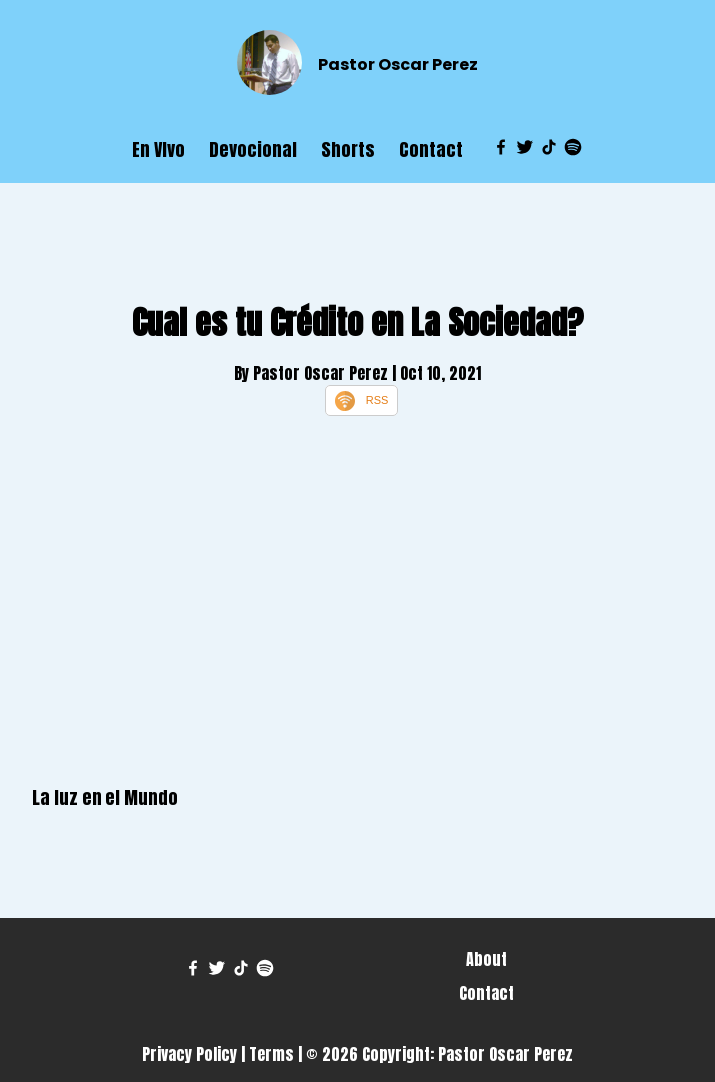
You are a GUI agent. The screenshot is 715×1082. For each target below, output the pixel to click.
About (486, 959)
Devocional (253, 149)
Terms (271, 1054)
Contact (431, 149)
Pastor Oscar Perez (398, 64)
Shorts (348, 149)
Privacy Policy (189, 1054)
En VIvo (158, 149)
